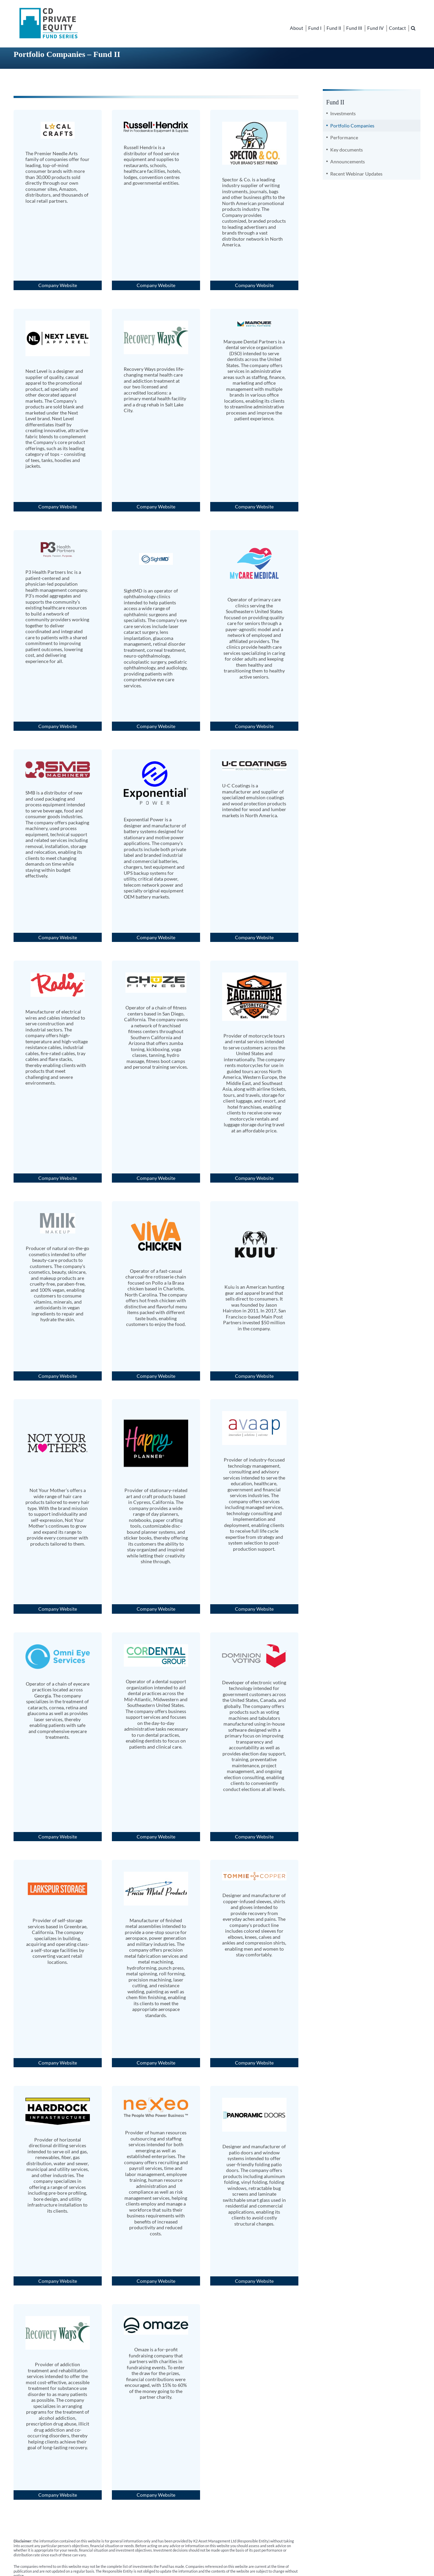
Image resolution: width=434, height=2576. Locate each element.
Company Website (57, 286)
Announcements (347, 161)
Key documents (346, 150)
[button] (413, 28)
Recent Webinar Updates (356, 174)
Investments (343, 113)
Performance (344, 137)
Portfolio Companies (352, 125)
